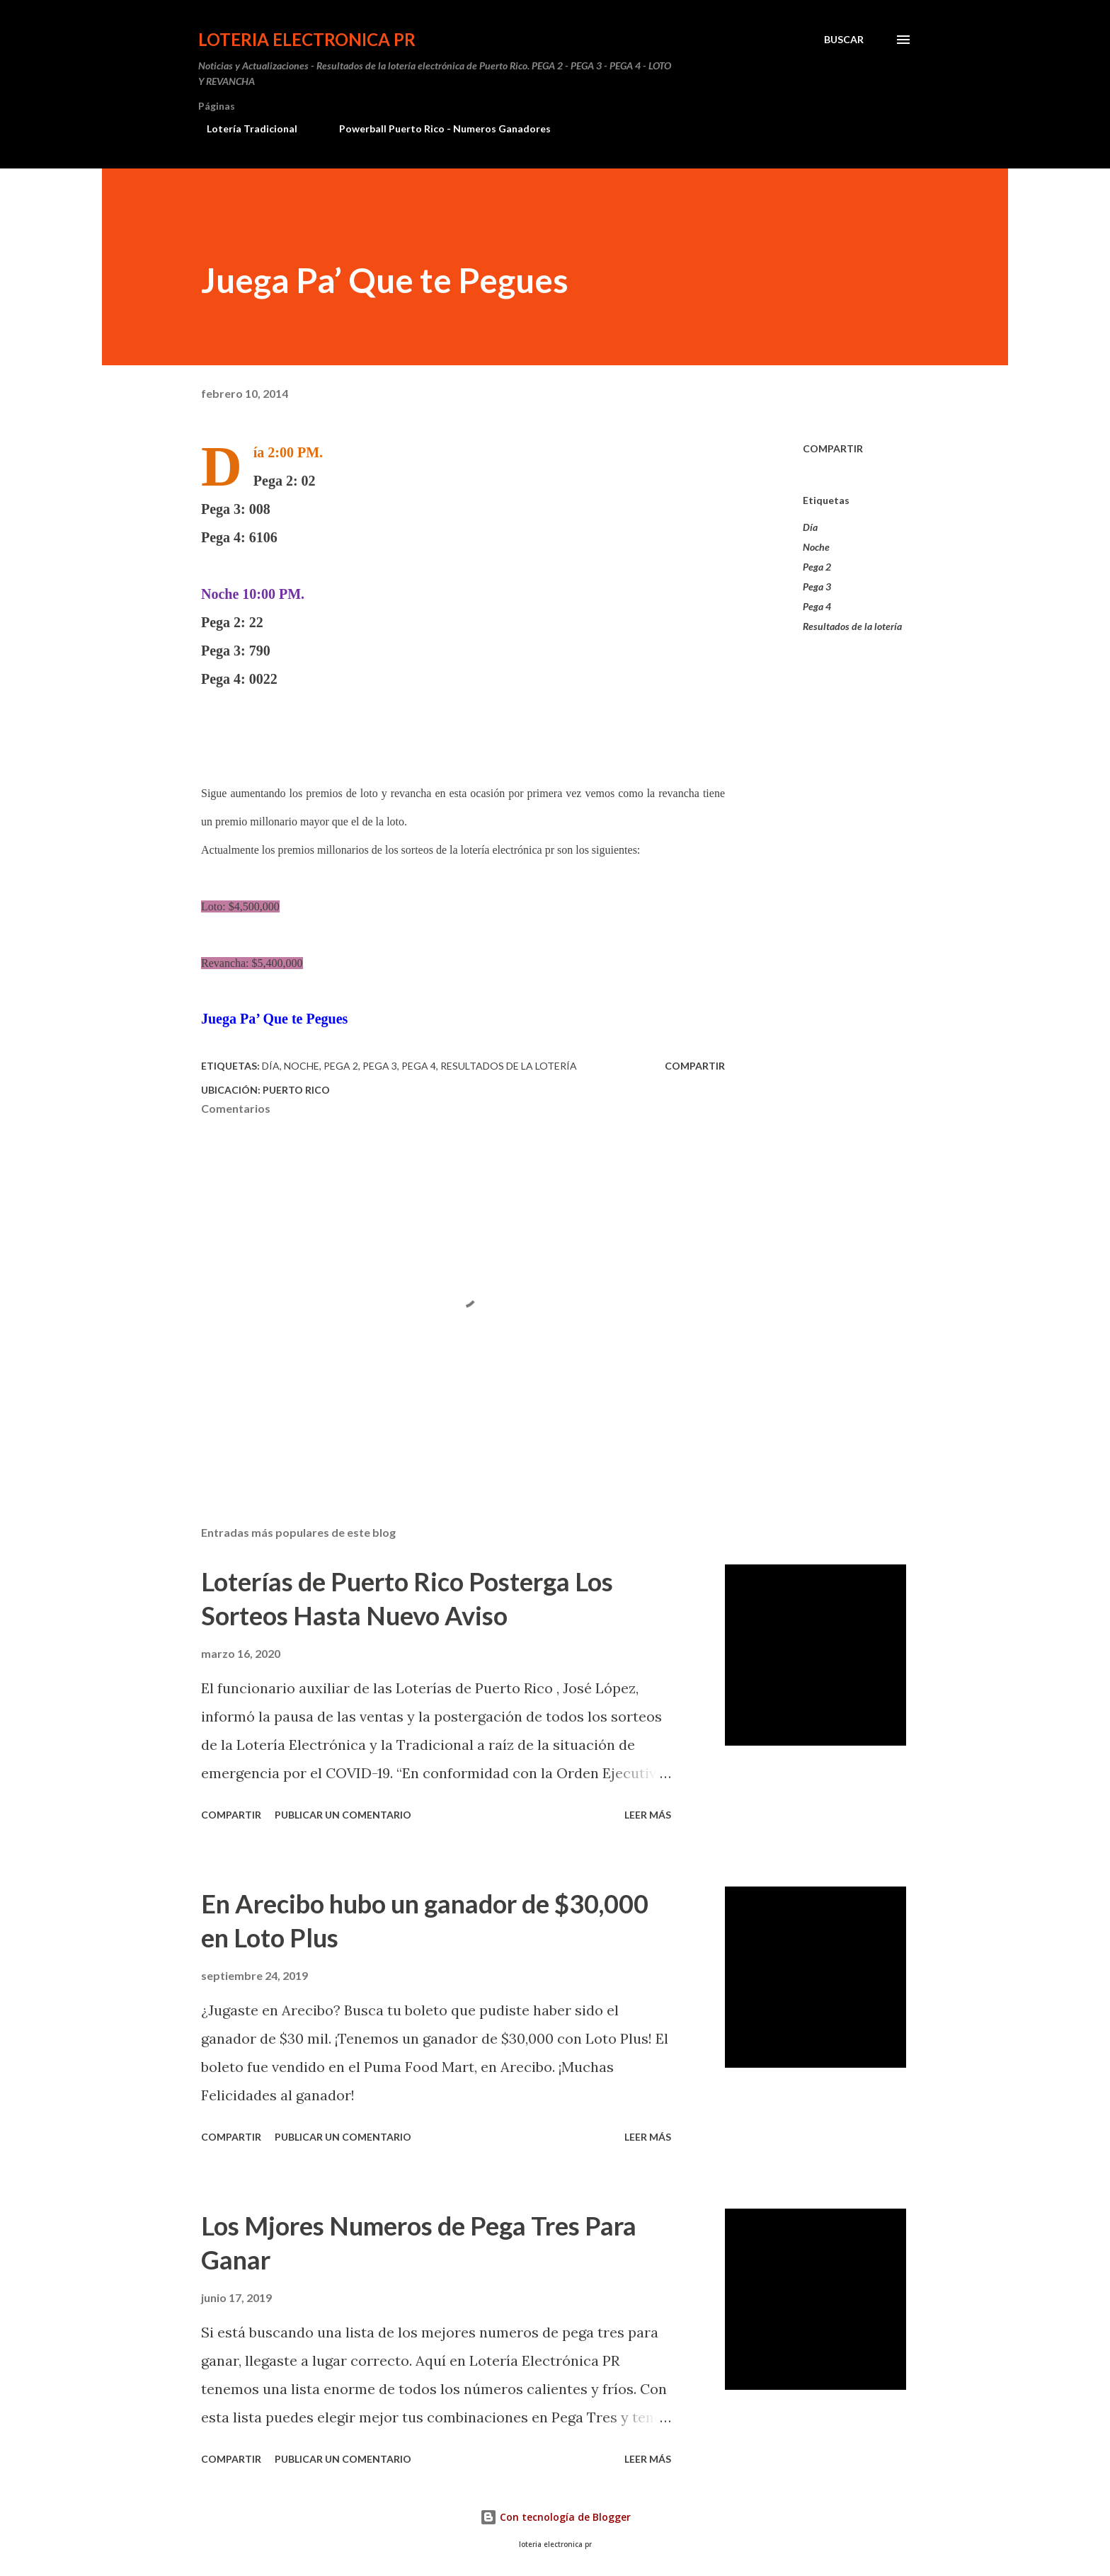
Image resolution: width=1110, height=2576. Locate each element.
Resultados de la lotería (852, 626)
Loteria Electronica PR (307, 39)
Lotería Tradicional (243, 128)
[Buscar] (844, 39)
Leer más (647, 1815)
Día (810, 527)
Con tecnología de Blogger (555, 2517)
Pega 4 (817, 606)
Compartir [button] (833, 448)
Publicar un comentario (343, 1815)
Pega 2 (817, 567)
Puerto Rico (296, 1090)
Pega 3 (817, 586)
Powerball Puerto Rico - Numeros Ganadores (436, 128)
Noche (816, 547)
